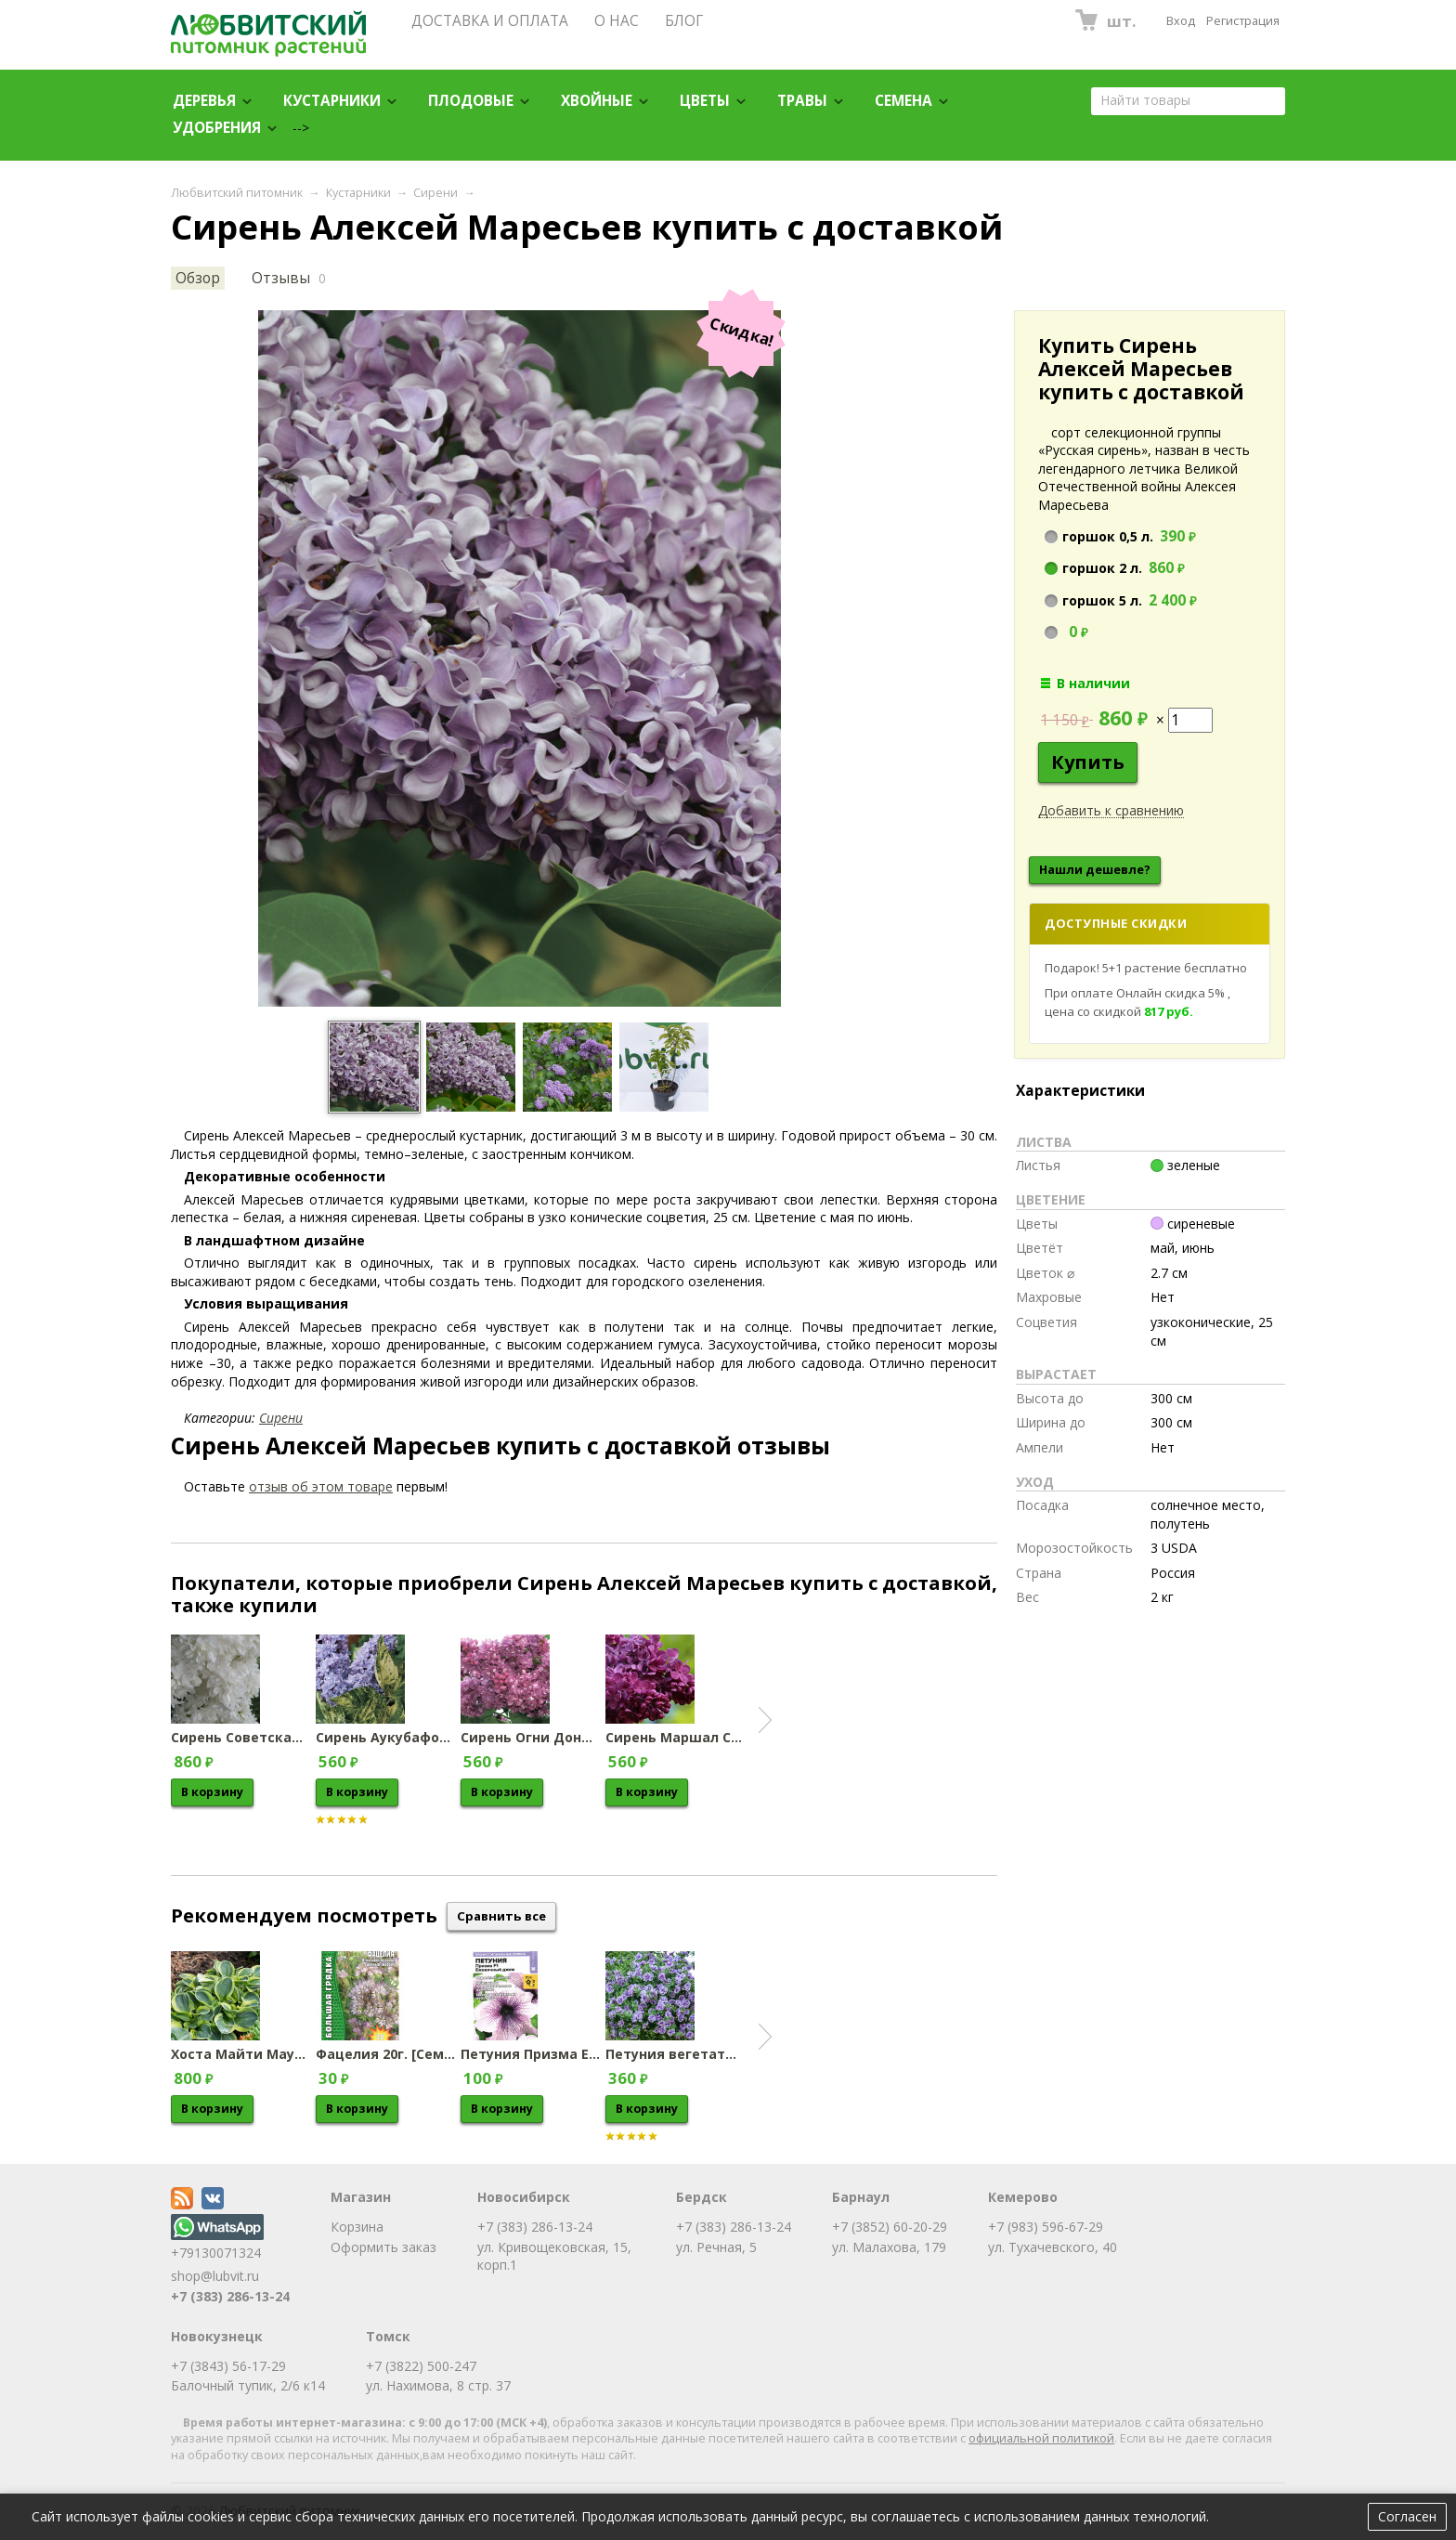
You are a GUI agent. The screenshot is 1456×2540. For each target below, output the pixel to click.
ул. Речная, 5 (716, 2247)
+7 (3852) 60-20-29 (889, 2226)
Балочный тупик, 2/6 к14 (248, 2385)
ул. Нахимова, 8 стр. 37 (438, 2385)
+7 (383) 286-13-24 (230, 2296)
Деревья (204, 101)
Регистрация (1243, 21)
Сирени (435, 193)
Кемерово (1023, 2197)
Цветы (705, 101)
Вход (1180, 21)
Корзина (357, 2226)
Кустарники (332, 101)
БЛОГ (684, 21)
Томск (388, 2336)
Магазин (361, 2197)
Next (765, 1720)
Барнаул (861, 2197)
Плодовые (471, 101)
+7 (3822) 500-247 (421, 2366)
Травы (802, 101)
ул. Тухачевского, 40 (1052, 2247)
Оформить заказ (383, 2247)
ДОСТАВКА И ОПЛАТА (489, 21)
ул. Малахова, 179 (889, 2247)
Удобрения (217, 127)
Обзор (198, 278)
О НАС (616, 21)
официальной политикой (1041, 2438)
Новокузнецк (217, 2336)
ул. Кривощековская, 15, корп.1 (554, 2256)
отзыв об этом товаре (321, 1486)
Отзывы (281, 278)
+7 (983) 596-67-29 (1045, 2226)
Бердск (701, 2197)
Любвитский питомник (237, 193)
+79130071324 (217, 2243)
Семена (903, 101)
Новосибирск (523, 2197)
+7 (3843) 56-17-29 (228, 2366)
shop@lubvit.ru (215, 2276)
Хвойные (596, 101)
